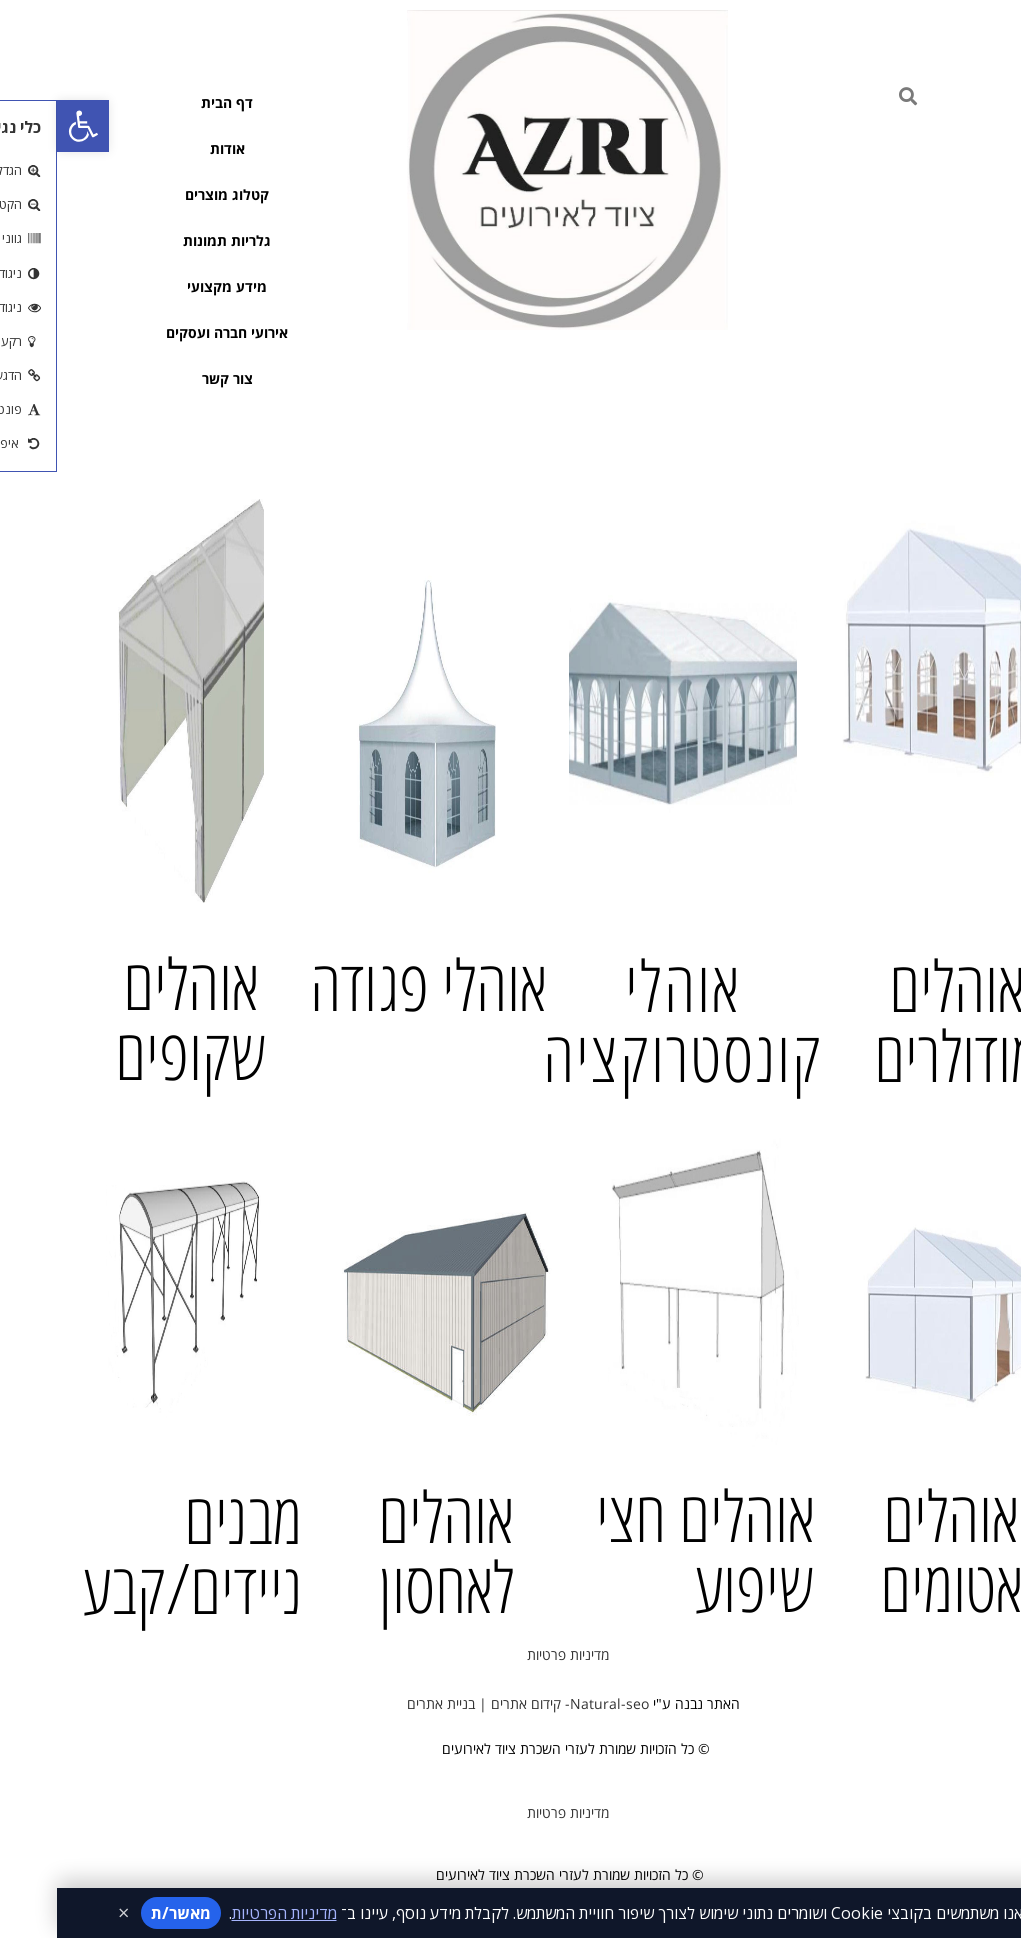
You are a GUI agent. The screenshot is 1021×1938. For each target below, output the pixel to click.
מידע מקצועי (170, 286)
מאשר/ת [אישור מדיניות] (124, 1913)
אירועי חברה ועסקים (170, 332)
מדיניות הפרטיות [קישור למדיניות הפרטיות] (227, 1913)
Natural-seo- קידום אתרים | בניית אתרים (465, 1703)
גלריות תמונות (170, 240)
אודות (170, 148)
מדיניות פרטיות (511, 1654)
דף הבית (170, 102)
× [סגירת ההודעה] (66, 1913)
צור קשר (170, 378)
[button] (26, 126)
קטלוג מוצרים (170, 194)
